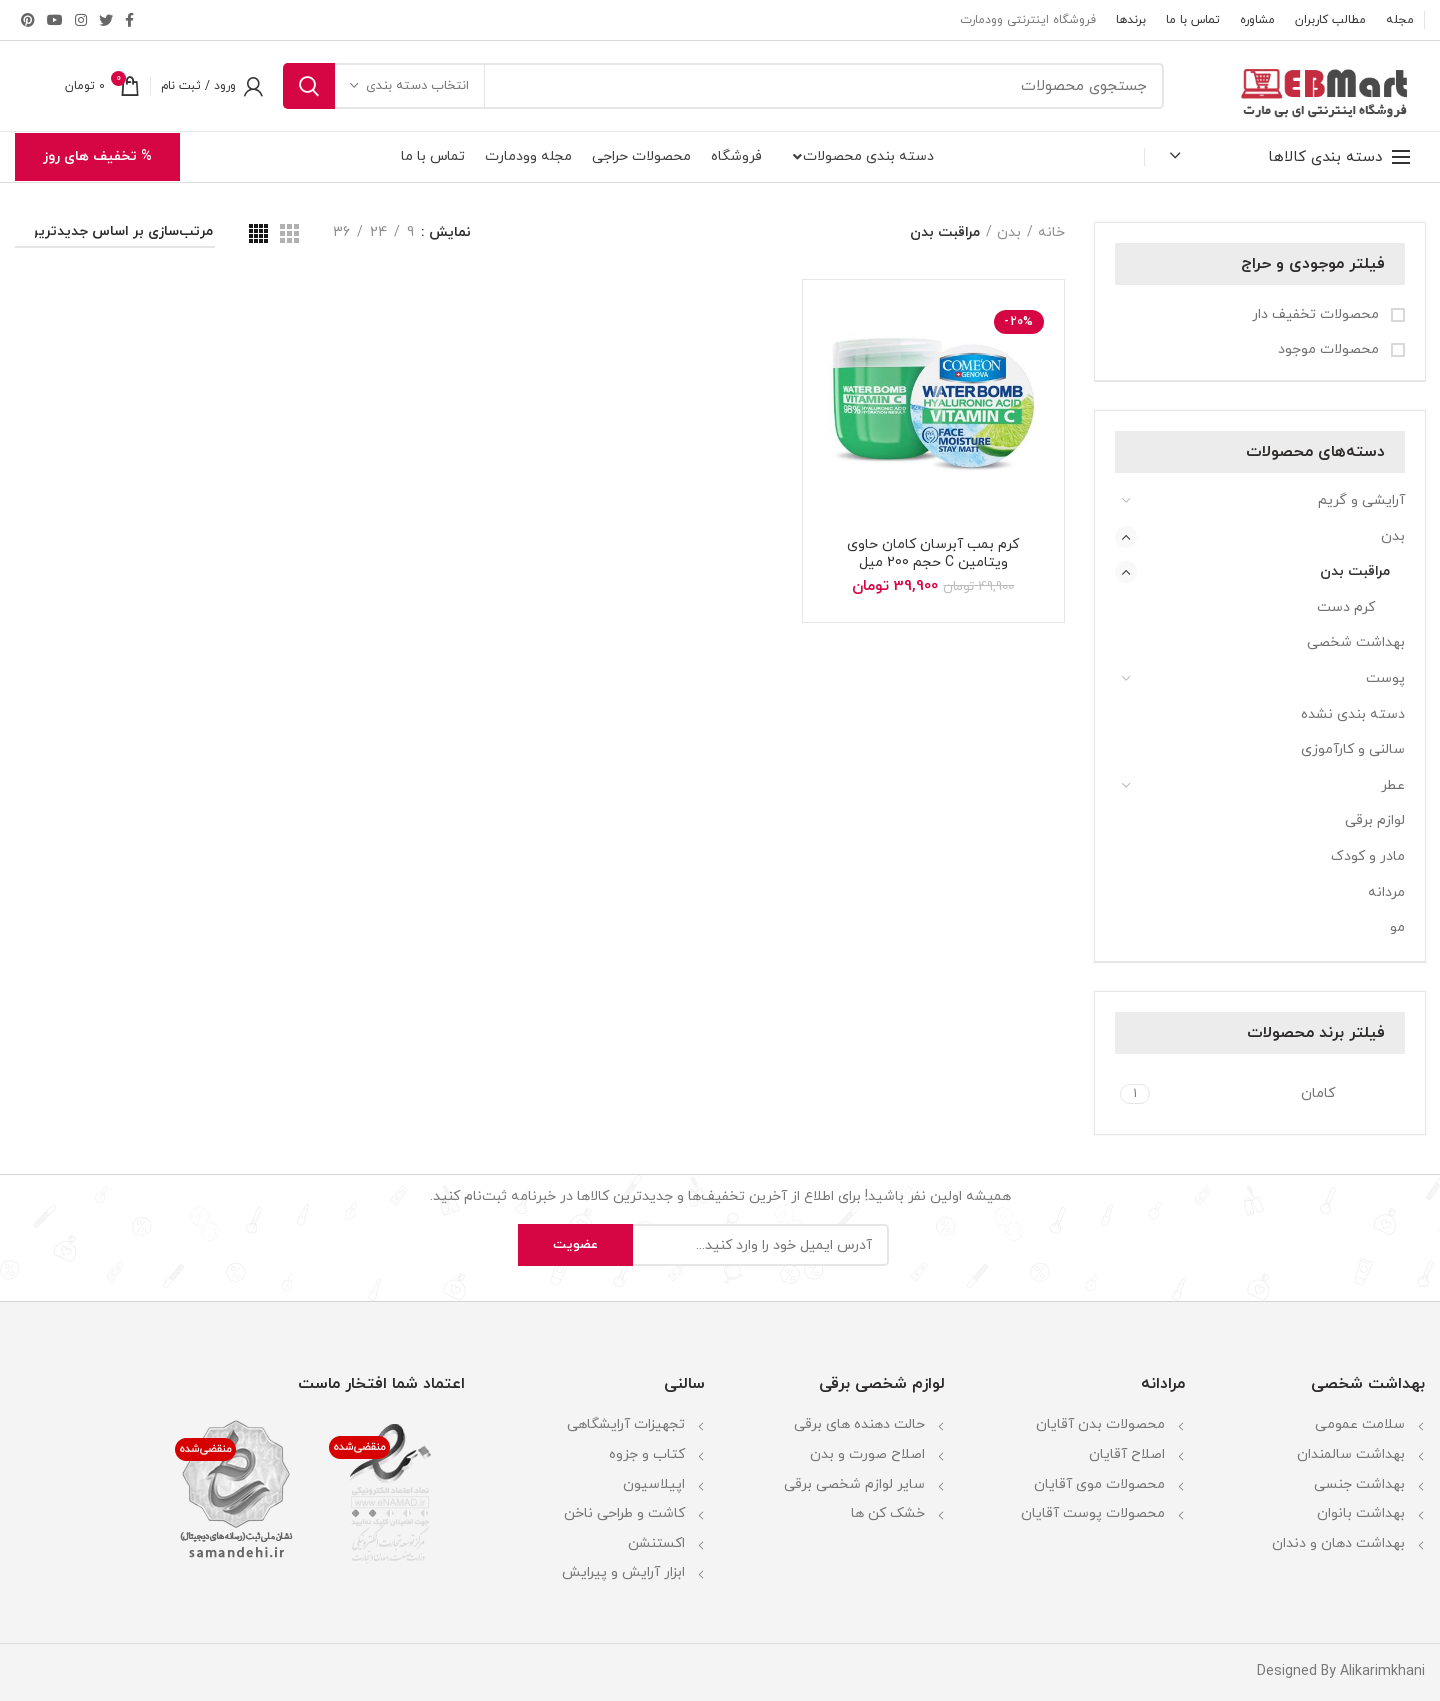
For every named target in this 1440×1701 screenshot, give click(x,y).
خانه (1051, 232)
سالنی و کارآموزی (1353, 749)
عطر (1393, 785)
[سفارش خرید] (115, 235)
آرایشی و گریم (1361, 500)
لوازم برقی (1375, 820)
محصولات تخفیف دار (1317, 314)
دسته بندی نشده (1353, 714)
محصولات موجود (1330, 349)
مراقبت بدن (1355, 571)
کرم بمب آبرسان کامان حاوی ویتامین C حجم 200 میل (933, 554)
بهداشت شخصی (1356, 642)
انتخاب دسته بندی (417, 86)
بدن (1393, 536)
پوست (1385, 678)
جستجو (309, 86)
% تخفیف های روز (97, 156)
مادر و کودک (1368, 856)
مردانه (1386, 892)
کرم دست (1346, 607)
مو (1397, 927)
